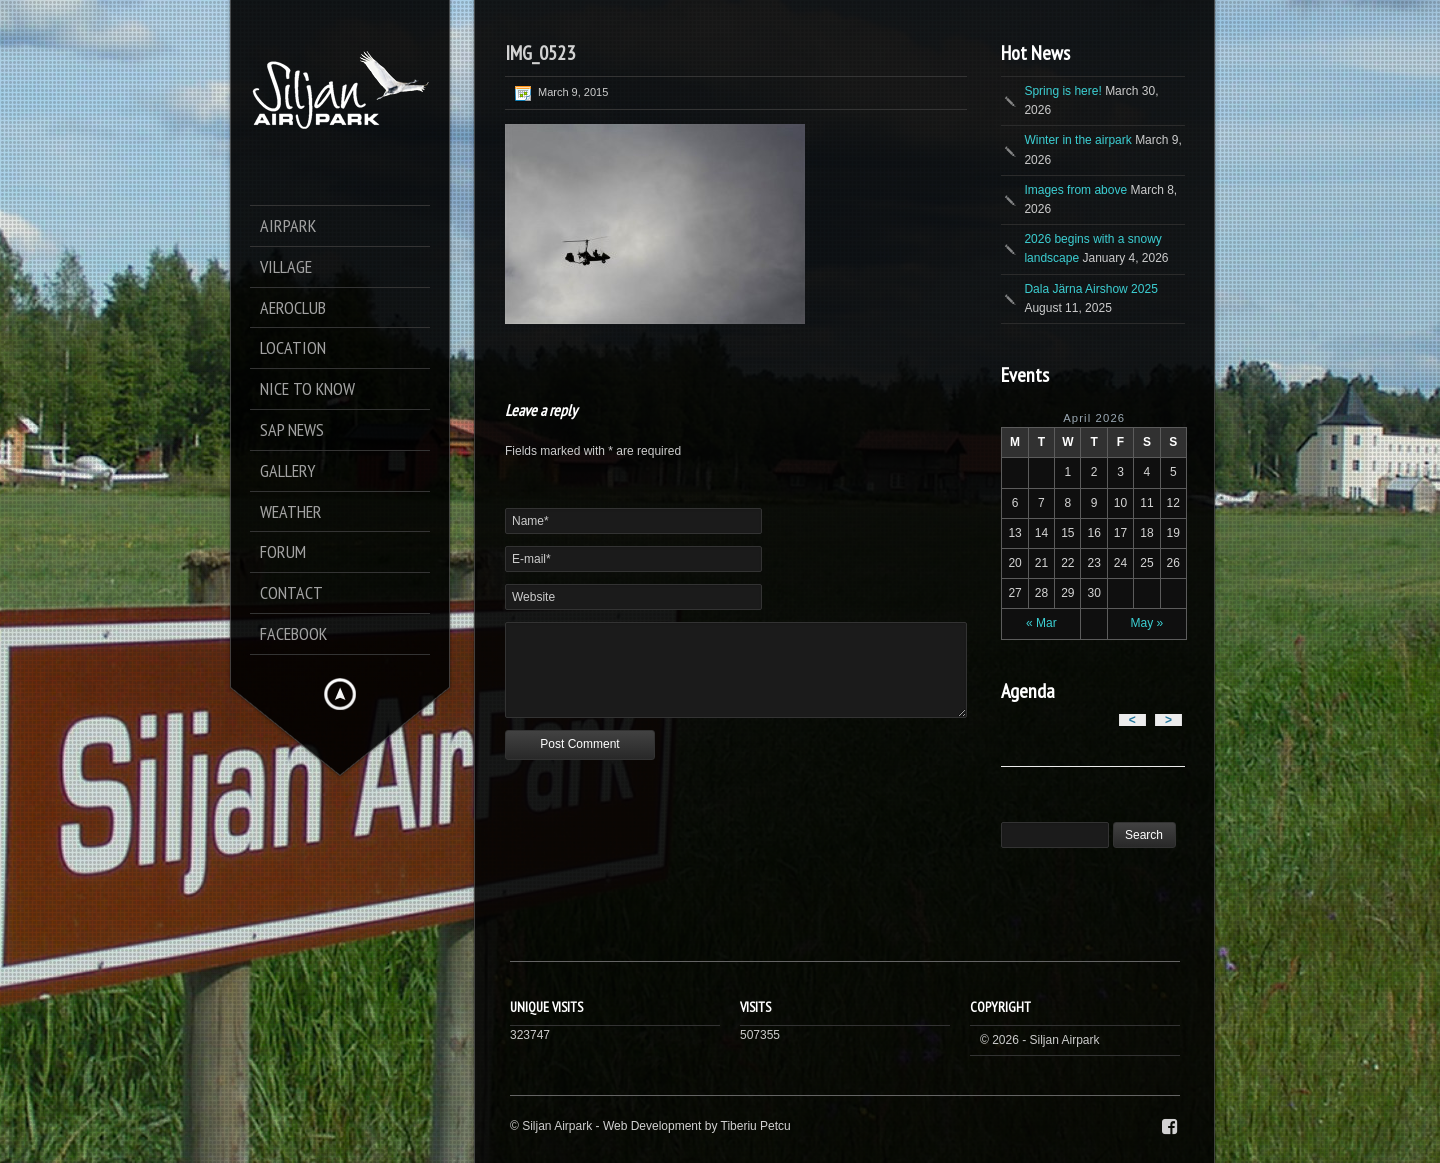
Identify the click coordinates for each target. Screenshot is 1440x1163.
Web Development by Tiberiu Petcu (697, 1126)
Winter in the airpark (1077, 140)
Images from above (1075, 190)
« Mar (1041, 623)
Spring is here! (1062, 91)
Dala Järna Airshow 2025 (1090, 289)
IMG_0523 (540, 53)
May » (1147, 623)
